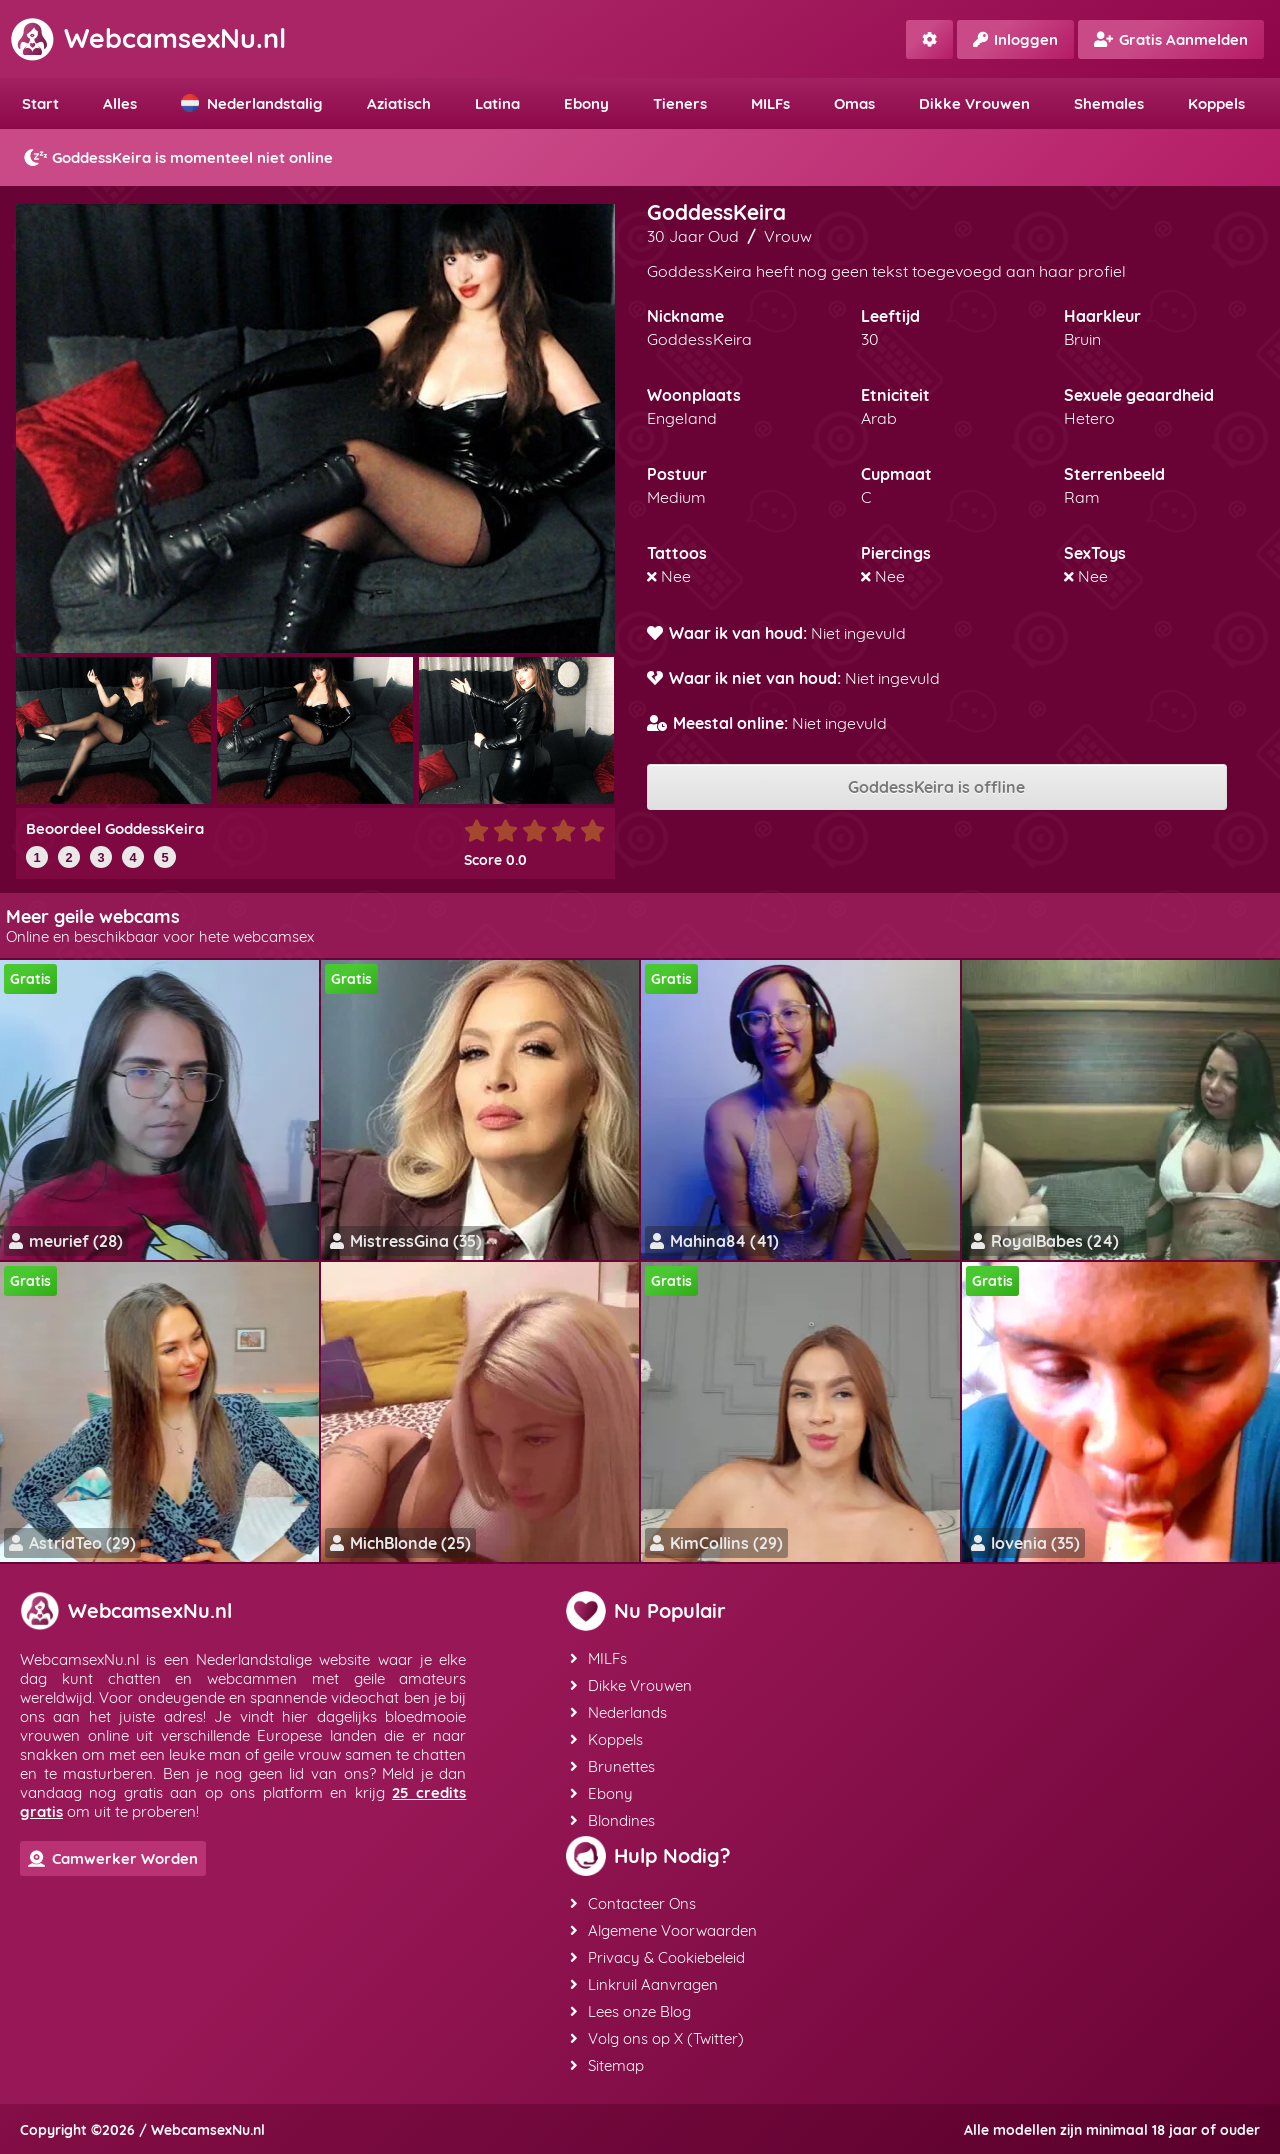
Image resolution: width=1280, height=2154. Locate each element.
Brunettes (612, 1766)
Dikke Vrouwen (974, 103)
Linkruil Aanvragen (644, 1984)
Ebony (586, 103)
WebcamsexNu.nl (148, 38)
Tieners (680, 103)
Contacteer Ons (633, 1903)
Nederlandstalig (252, 103)
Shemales (1109, 103)
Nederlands (618, 1712)
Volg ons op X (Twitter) (657, 2038)
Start (40, 103)
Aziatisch (399, 103)
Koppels (1216, 103)
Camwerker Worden (113, 1858)
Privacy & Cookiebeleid (657, 1957)
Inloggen (1015, 39)
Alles (120, 103)
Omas (854, 103)
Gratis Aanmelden (1171, 39)
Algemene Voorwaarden (663, 1930)
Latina (497, 103)
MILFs (770, 103)
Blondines (612, 1820)
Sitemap (607, 2065)
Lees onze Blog (630, 2011)
